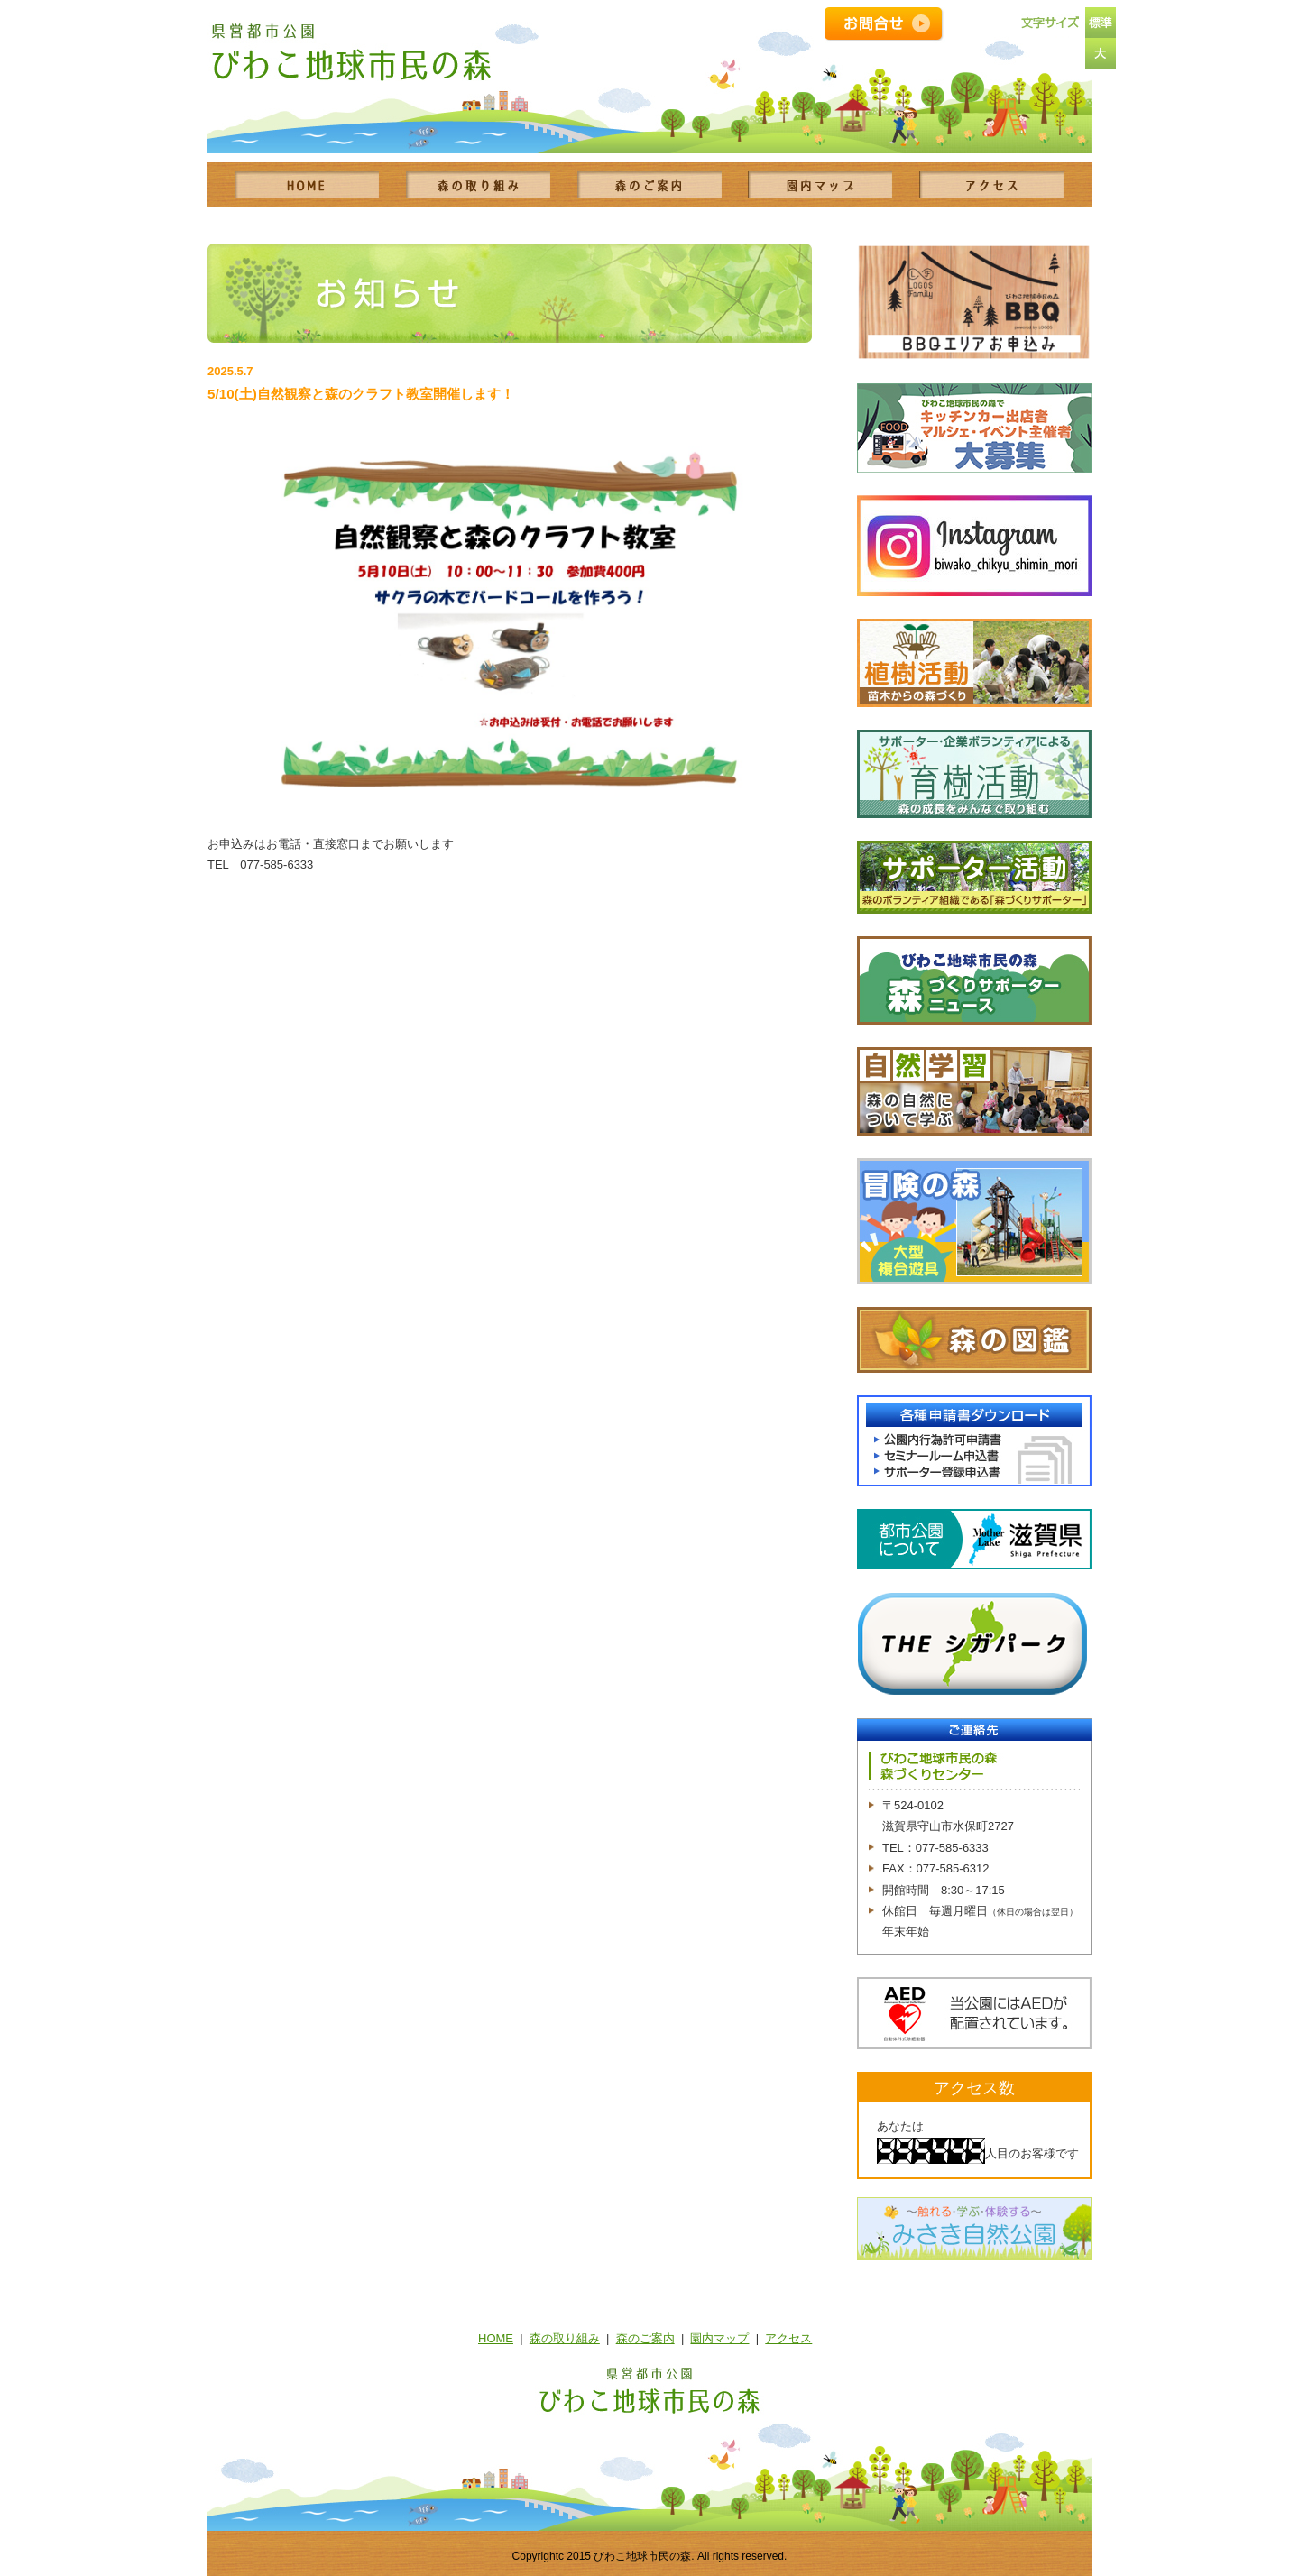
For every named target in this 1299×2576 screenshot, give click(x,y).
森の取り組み (565, 2338)
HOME (495, 2338)
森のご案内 (645, 2338)
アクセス (788, 2338)
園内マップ (719, 2338)
